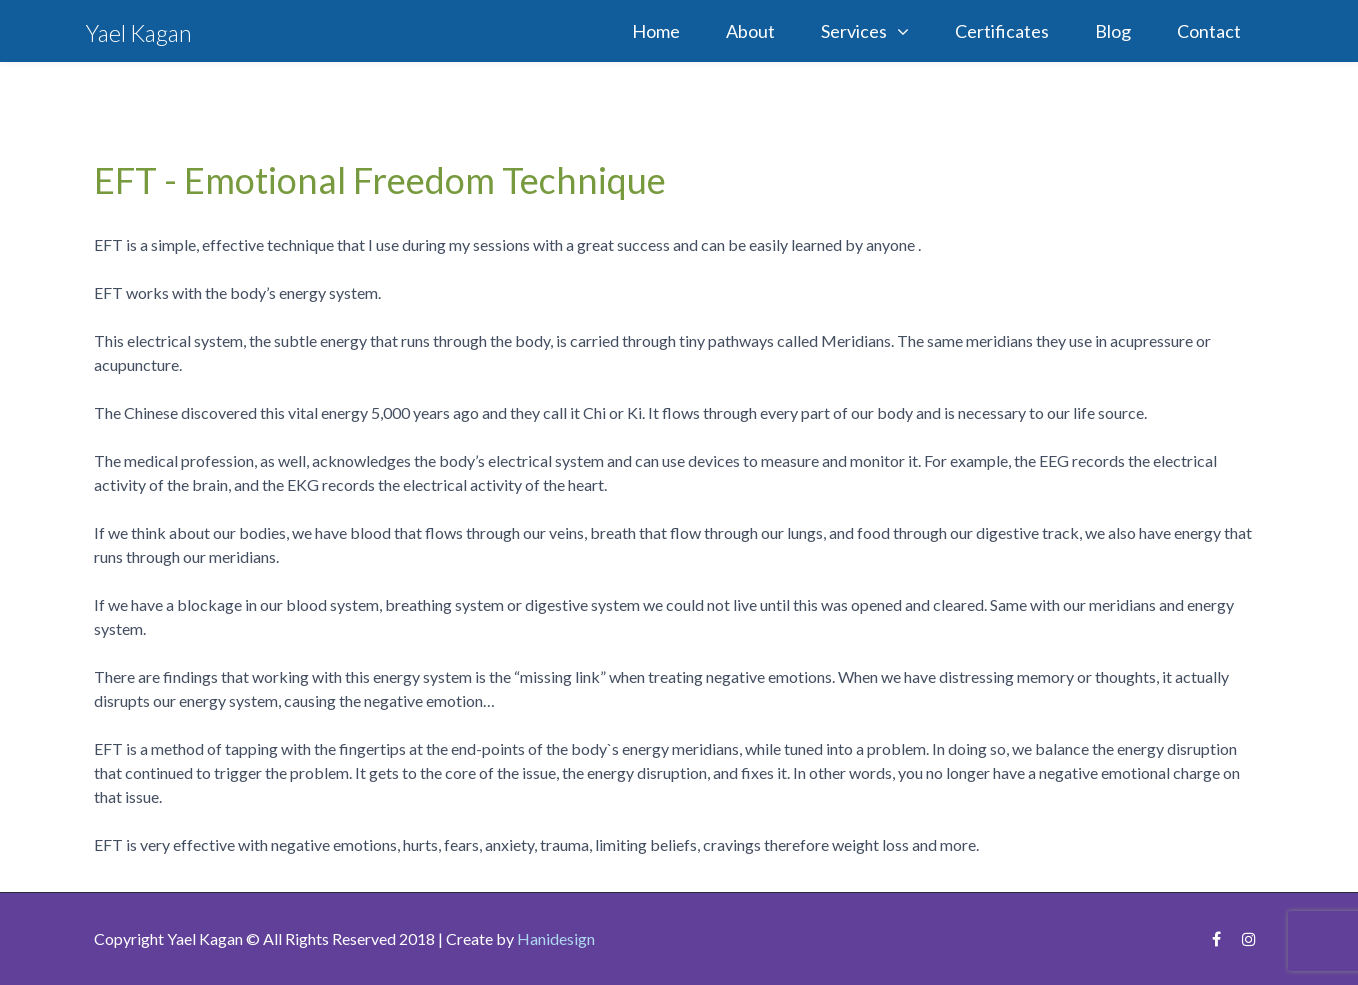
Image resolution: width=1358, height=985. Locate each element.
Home (656, 31)
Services (854, 31)
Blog (1113, 31)
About (750, 31)
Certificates (1002, 31)
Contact (1209, 31)
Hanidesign (556, 938)
